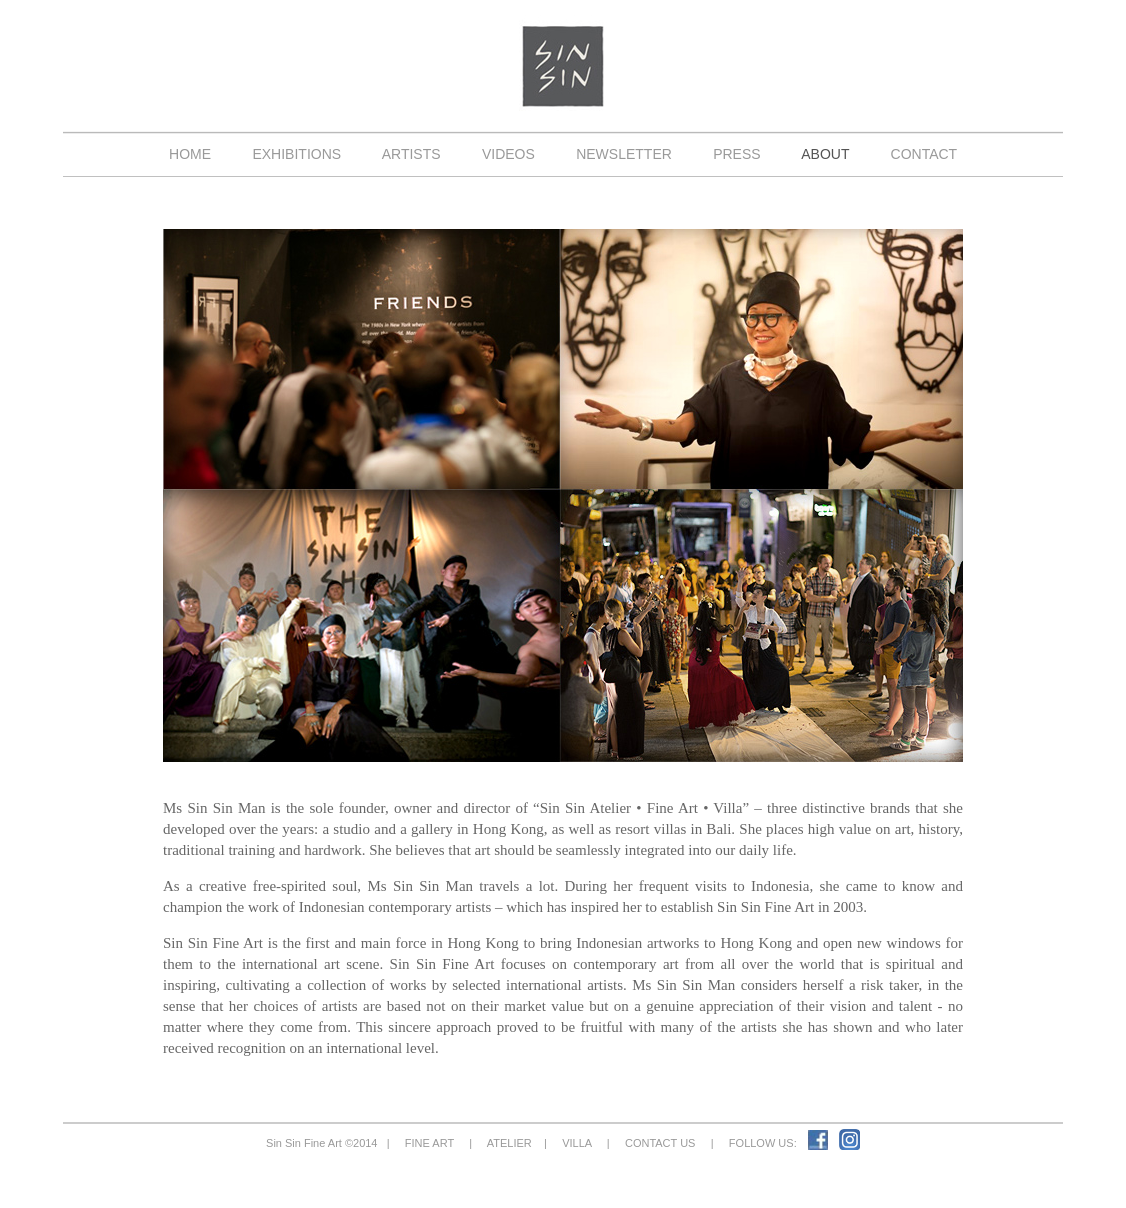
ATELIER (509, 1143)
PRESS (736, 154)
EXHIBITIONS (297, 154)
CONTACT (924, 154)
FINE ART (429, 1143)
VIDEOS (508, 154)
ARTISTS (412, 154)
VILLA (577, 1143)
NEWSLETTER (623, 154)
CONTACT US (660, 1143)
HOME (190, 154)
